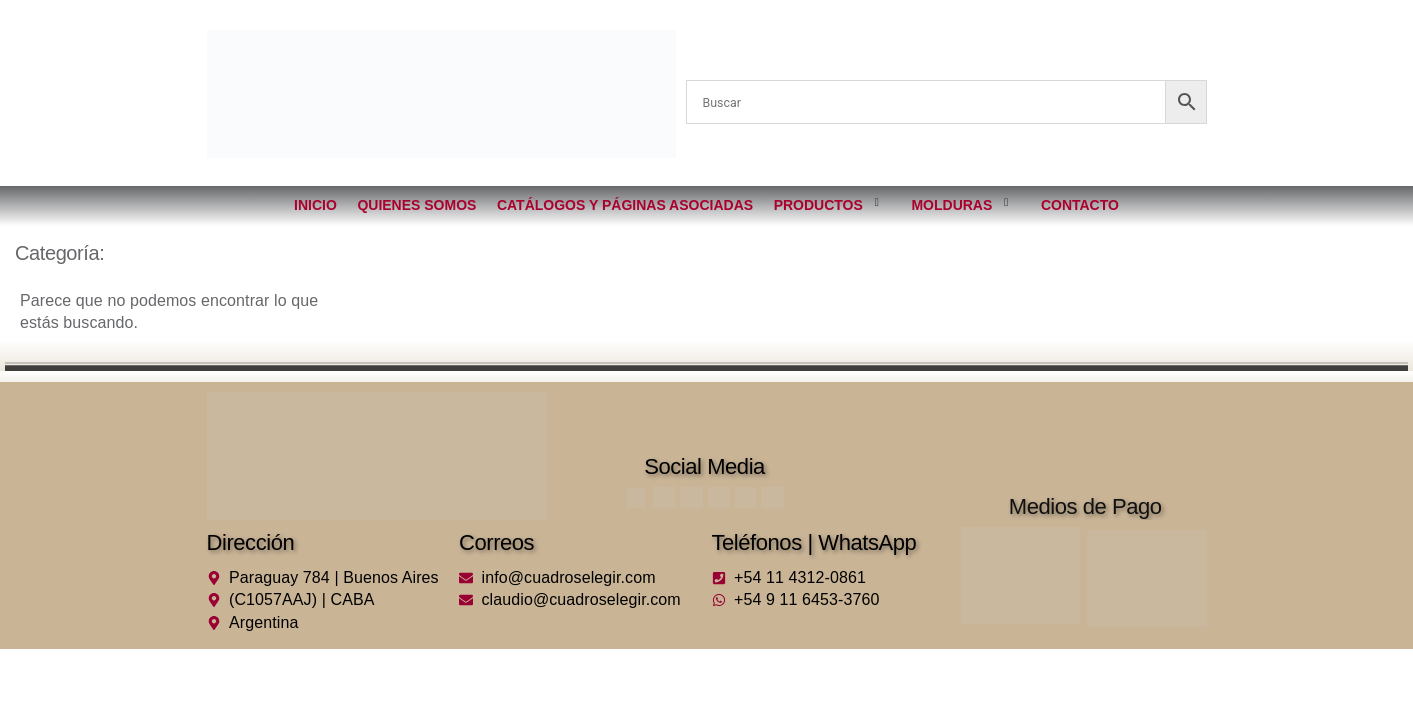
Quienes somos (417, 205)
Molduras (959, 201)
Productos (825, 201)
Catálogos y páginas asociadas (625, 205)
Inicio (316, 205)
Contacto (1079, 205)
